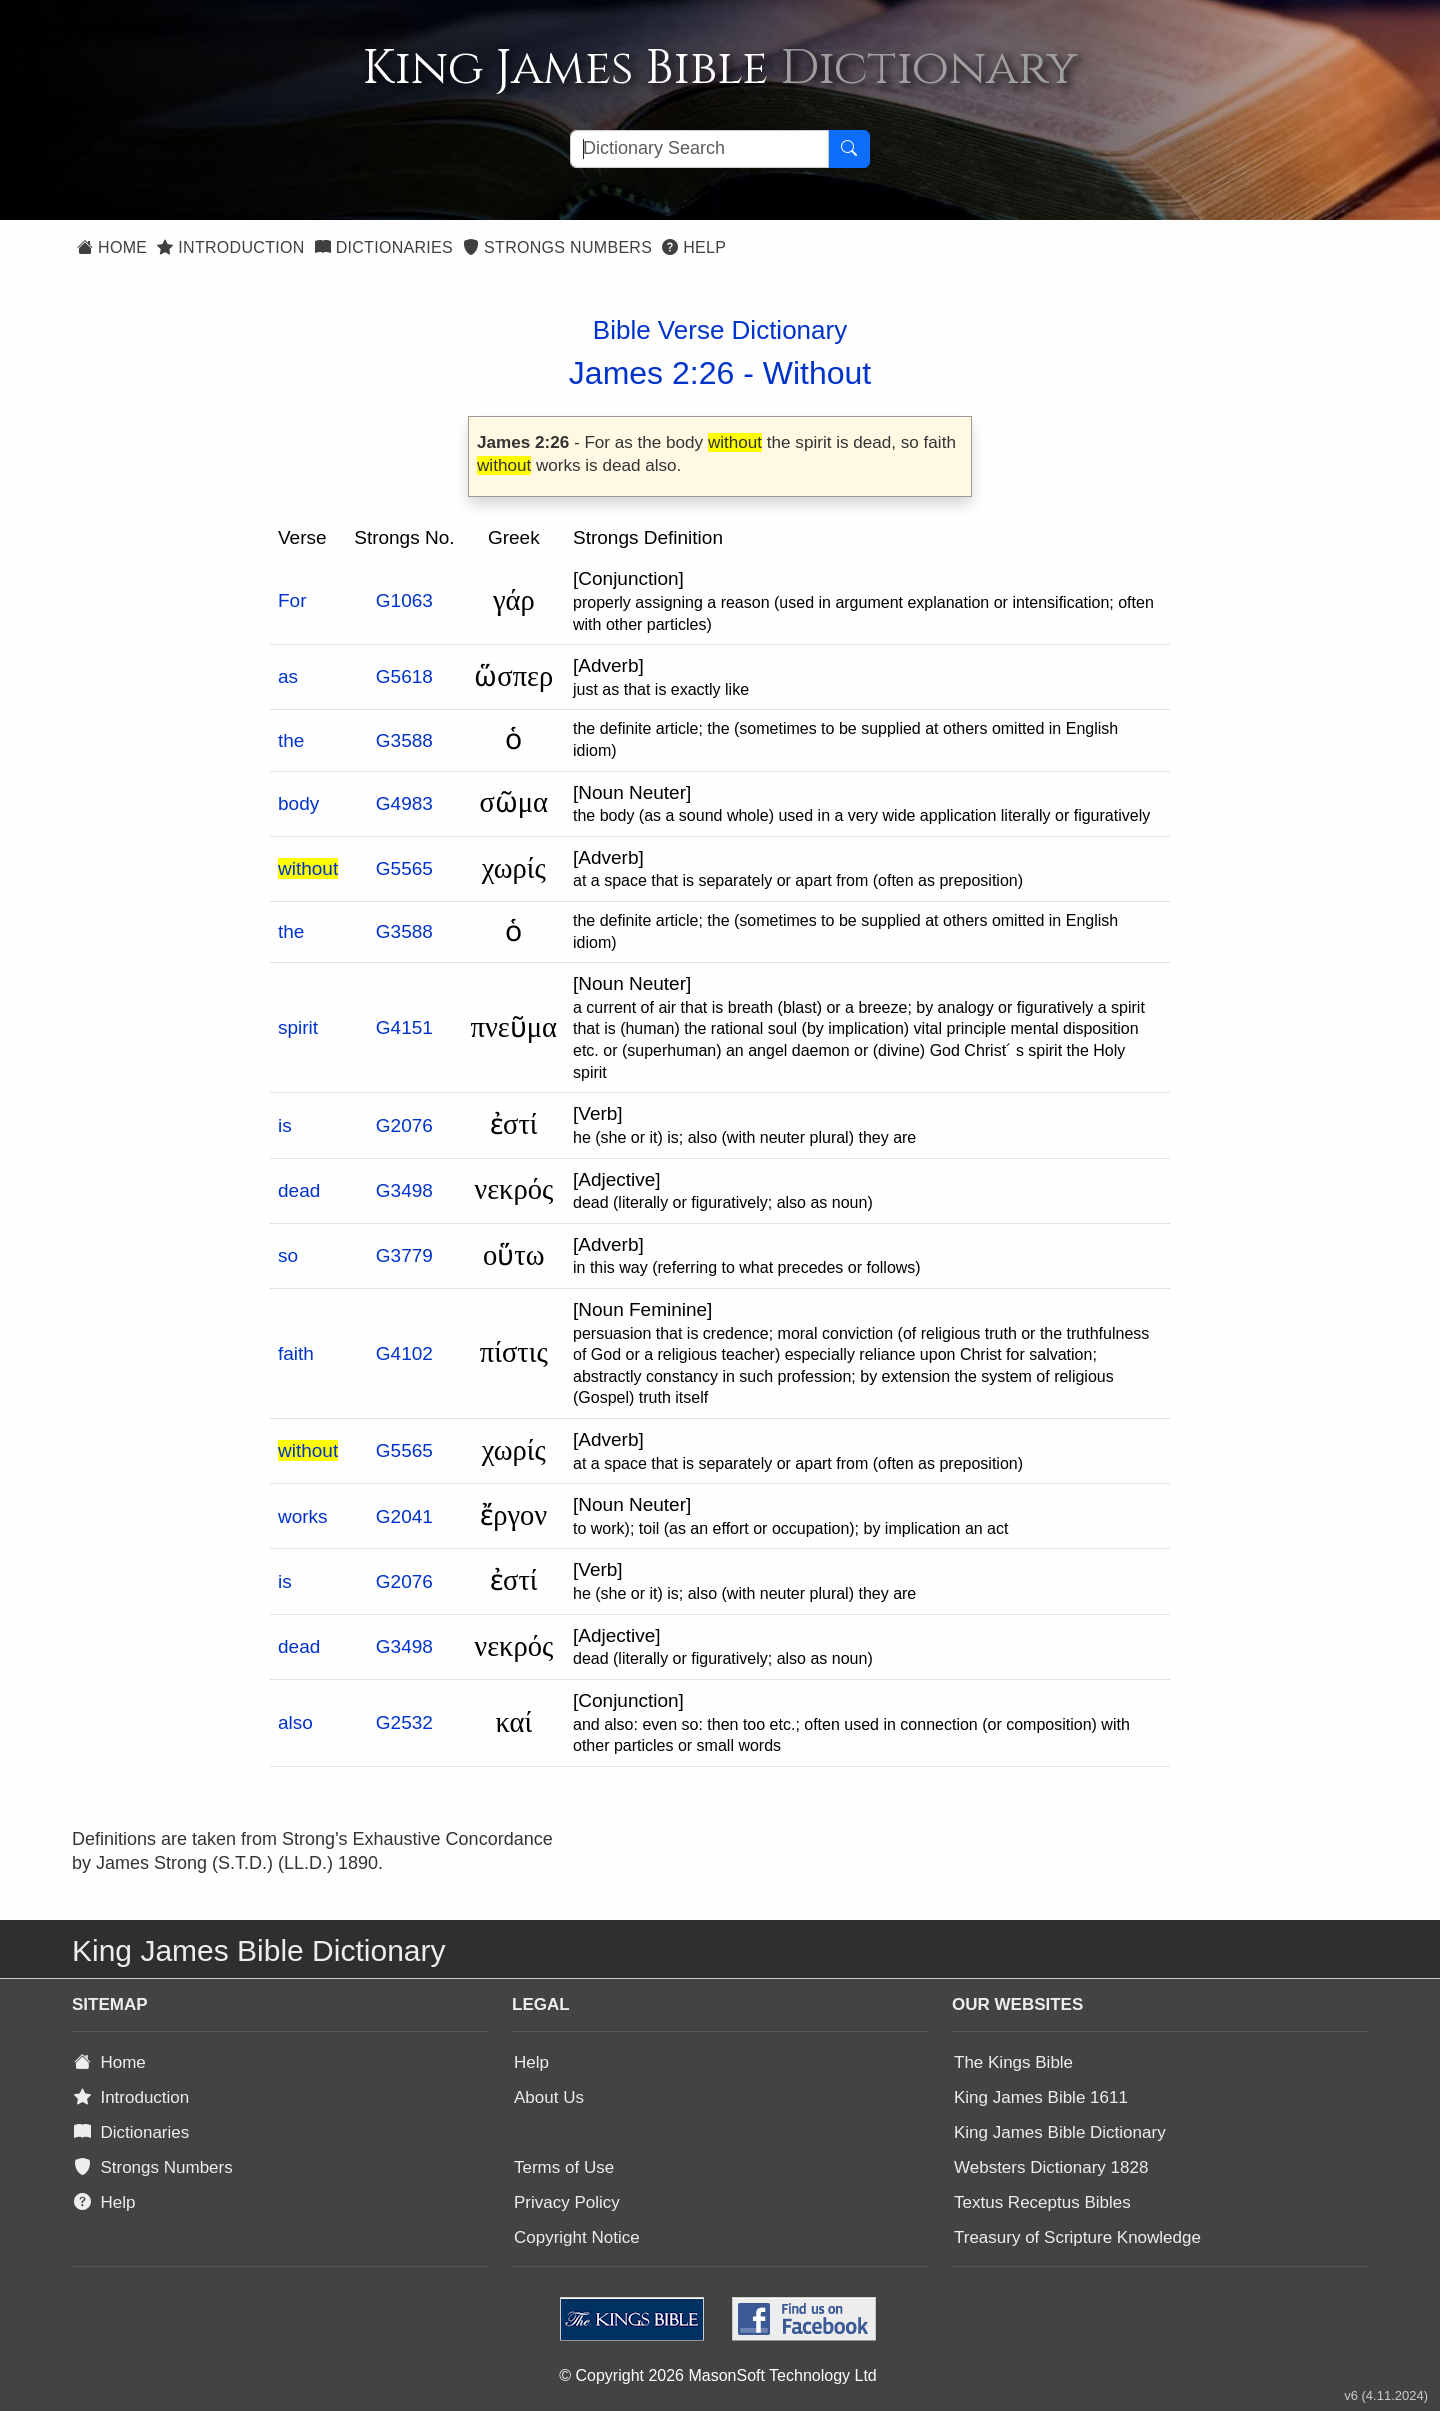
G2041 (404, 1516)
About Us (549, 2097)
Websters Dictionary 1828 (1051, 2167)
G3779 (404, 1255)
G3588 (404, 740)
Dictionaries (384, 247)
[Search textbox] (699, 149)
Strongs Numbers (557, 247)
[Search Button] (849, 149)
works (303, 1516)
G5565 (404, 868)
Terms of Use (564, 2167)
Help (694, 247)
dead (299, 1190)
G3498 (404, 1190)
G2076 (404, 1125)
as (288, 676)
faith (296, 1353)
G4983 (404, 803)
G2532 (404, 1722)
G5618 (404, 676)
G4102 (404, 1353)
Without (817, 373)
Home (112, 247)
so (288, 1255)
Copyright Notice (577, 2237)
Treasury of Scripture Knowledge (1077, 2237)
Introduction (230, 247)
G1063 (404, 600)
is (285, 1125)
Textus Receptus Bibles (1042, 2202)
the (291, 740)
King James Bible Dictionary (1060, 2132)
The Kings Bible (1013, 2062)
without (308, 868)
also (295, 1722)
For (292, 600)
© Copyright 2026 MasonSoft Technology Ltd (717, 2375)
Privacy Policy (567, 2202)
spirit (298, 1027)
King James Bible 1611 (1041, 2097)
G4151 (404, 1027)
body (298, 803)
